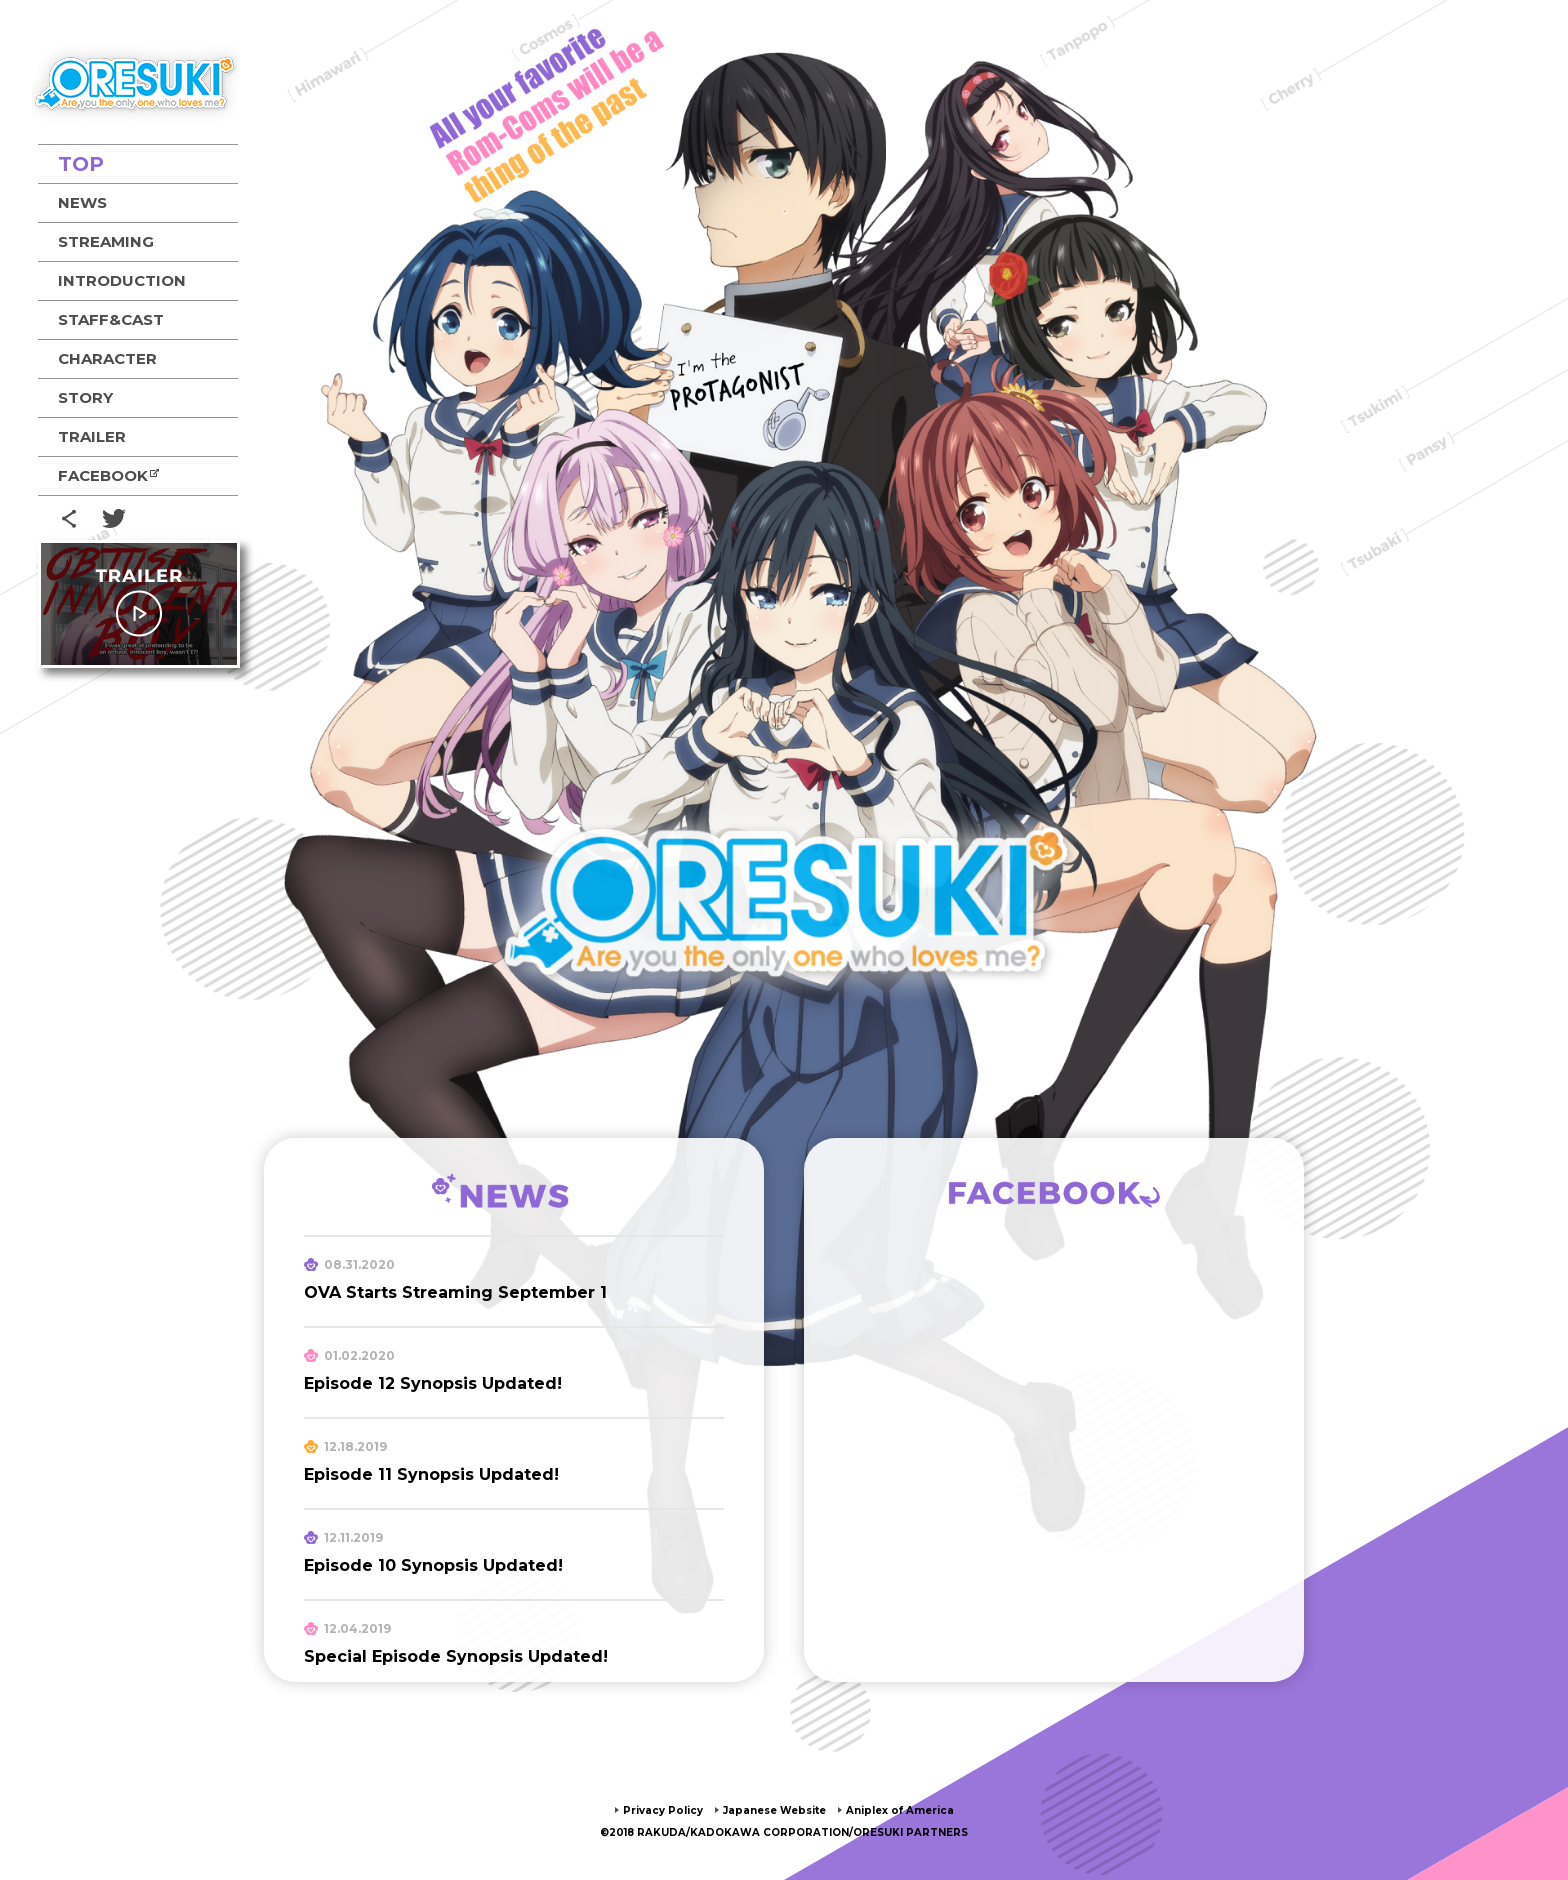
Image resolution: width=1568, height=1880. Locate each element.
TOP (81, 164)
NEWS (82, 202)
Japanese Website (771, 1809)
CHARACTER (107, 358)
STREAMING (106, 241)
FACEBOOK (103, 475)
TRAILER (92, 436)
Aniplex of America (918, 1809)
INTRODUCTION (122, 280)
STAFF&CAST (111, 319)
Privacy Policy (641, 1809)
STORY (85, 397)
